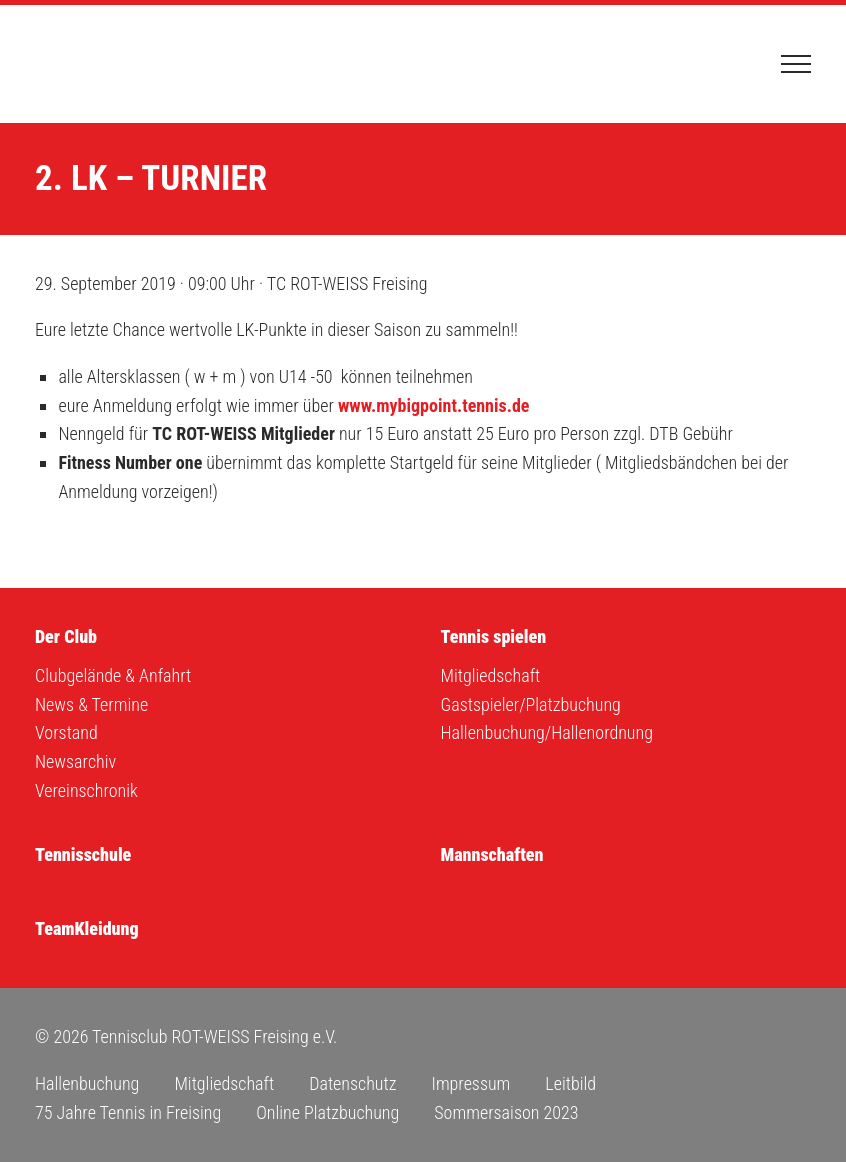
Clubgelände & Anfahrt (113, 675)
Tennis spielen (494, 636)
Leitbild (570, 1083)
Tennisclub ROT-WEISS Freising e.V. (135, 64)
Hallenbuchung (87, 1083)
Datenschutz (352, 1083)
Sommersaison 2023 (506, 1112)
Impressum (470, 1083)
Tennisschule (83, 854)
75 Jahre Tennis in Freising (128, 1112)
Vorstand (66, 732)
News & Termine (91, 704)
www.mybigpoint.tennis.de (434, 405)
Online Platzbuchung (327, 1112)
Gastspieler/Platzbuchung (531, 704)
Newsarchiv (75, 761)
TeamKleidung (87, 928)
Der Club (66, 636)
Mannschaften (492, 854)
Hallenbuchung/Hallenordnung (547, 732)
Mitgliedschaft (491, 675)
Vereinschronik (86, 790)
